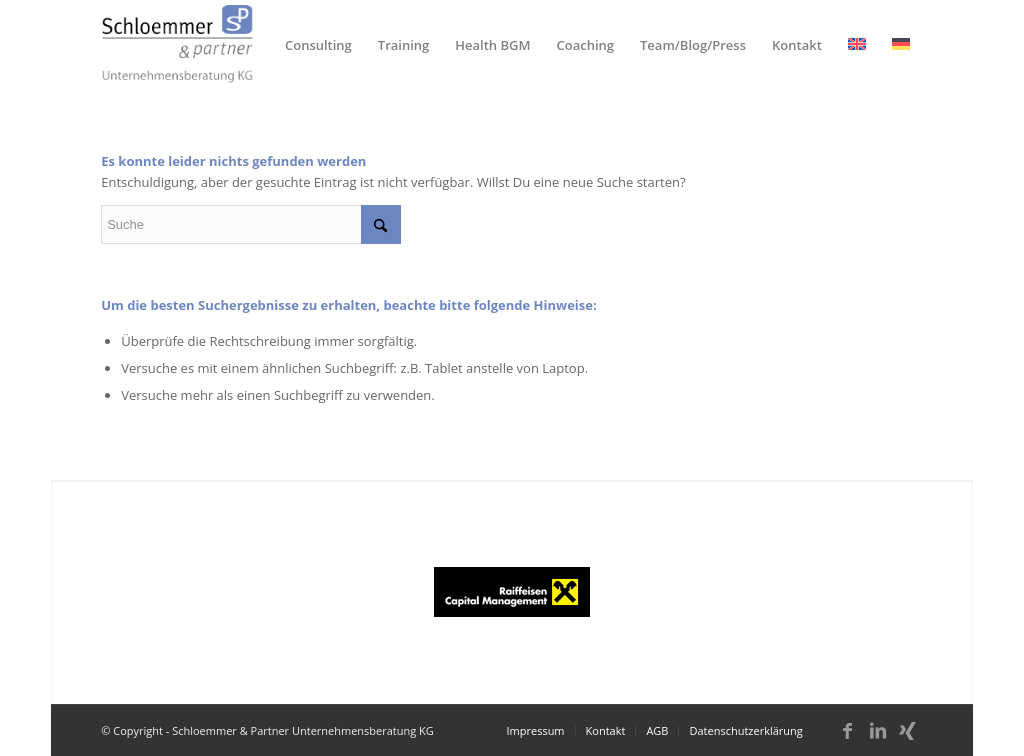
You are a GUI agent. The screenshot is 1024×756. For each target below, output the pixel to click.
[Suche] (251, 224)
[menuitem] (318, 45)
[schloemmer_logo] (177, 45)
